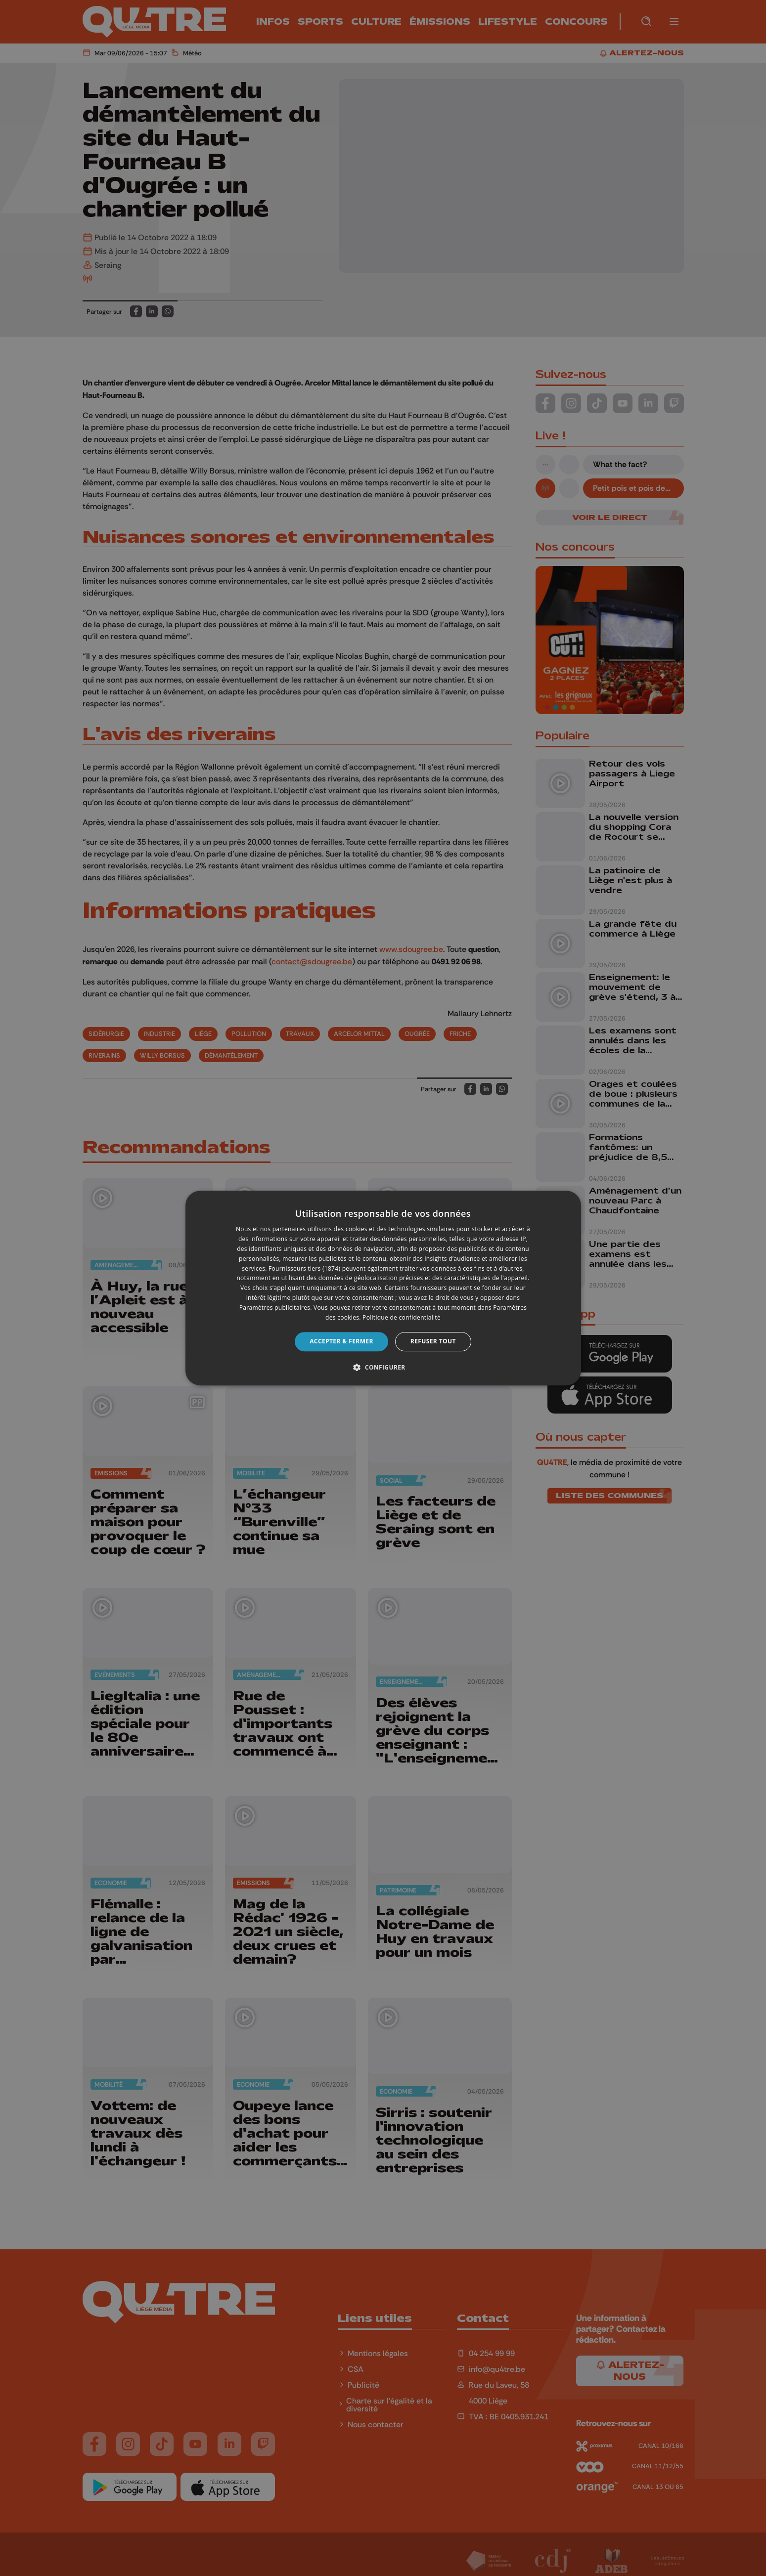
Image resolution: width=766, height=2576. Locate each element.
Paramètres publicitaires (274, 1307)
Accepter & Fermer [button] (341, 1341)
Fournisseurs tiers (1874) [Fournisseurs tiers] (304, 1268)
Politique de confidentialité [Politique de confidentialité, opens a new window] (401, 1317)
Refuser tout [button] (433, 1341)
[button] (382, 1367)
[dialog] (383, 1288)
